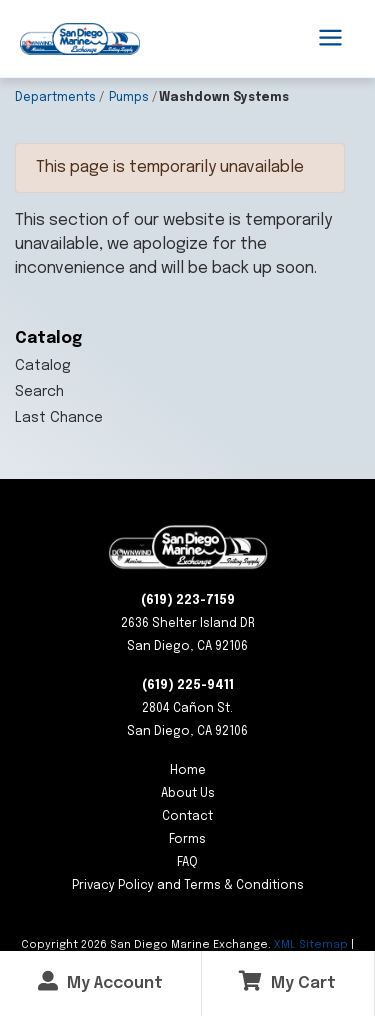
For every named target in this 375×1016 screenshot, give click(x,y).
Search (39, 392)
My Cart (287, 981)
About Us (188, 794)
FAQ (187, 863)
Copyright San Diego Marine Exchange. (147, 945)
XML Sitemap (311, 945)
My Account (100, 981)
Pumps (129, 98)
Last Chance (59, 418)
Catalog (43, 366)
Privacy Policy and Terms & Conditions (188, 886)
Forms (187, 840)
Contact (187, 817)
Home (188, 771)
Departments (55, 98)
